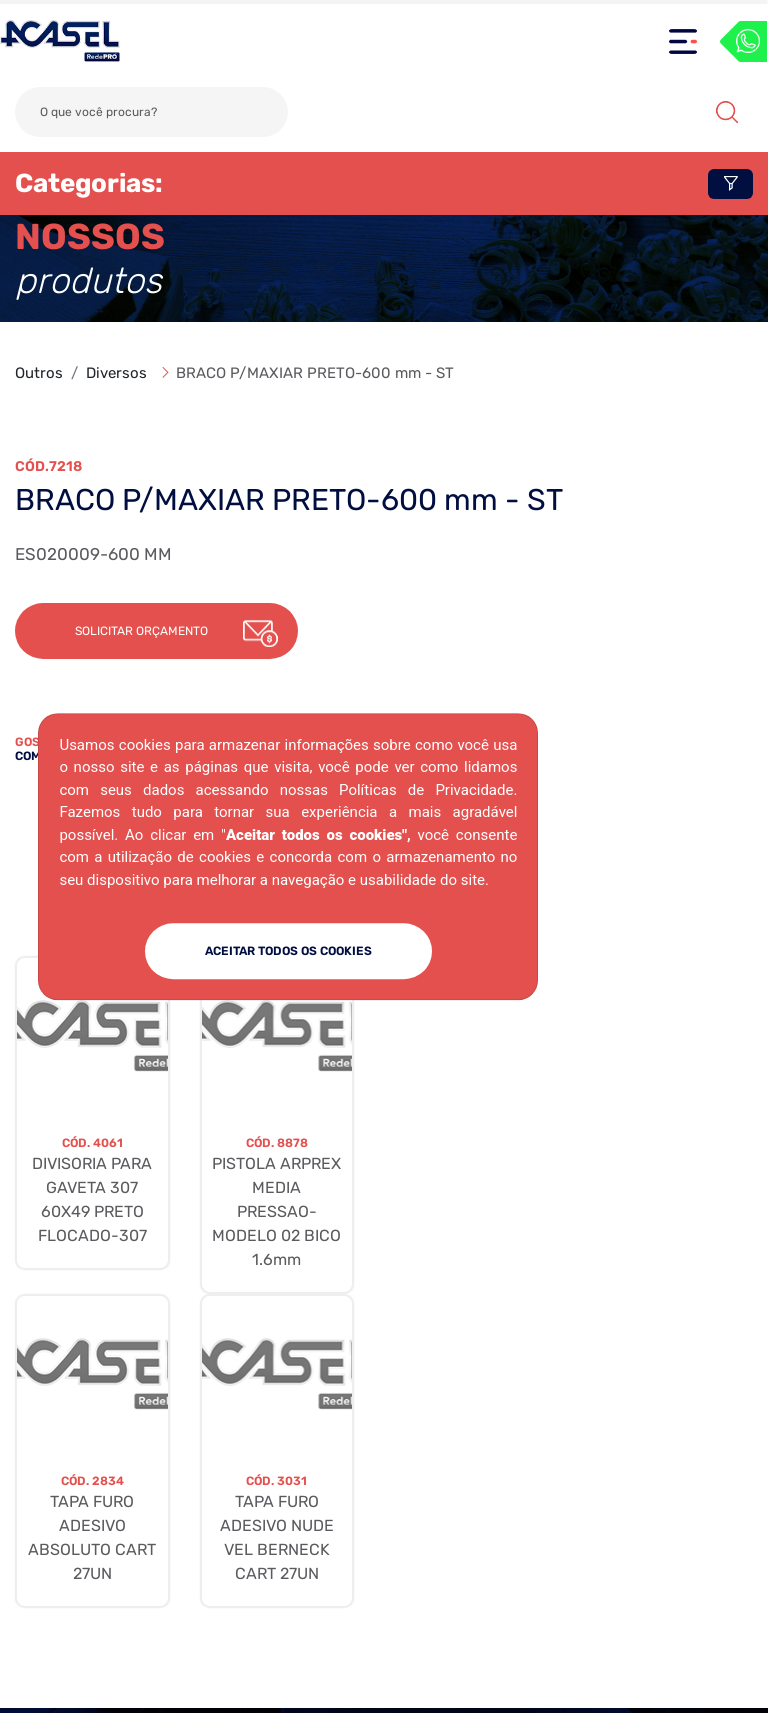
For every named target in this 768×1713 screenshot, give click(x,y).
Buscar (727, 112)
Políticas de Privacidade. (428, 790)
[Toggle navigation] (683, 41)
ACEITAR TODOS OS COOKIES (288, 951)
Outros (39, 373)
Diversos (116, 373)
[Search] (151, 112)
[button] (156, 631)
